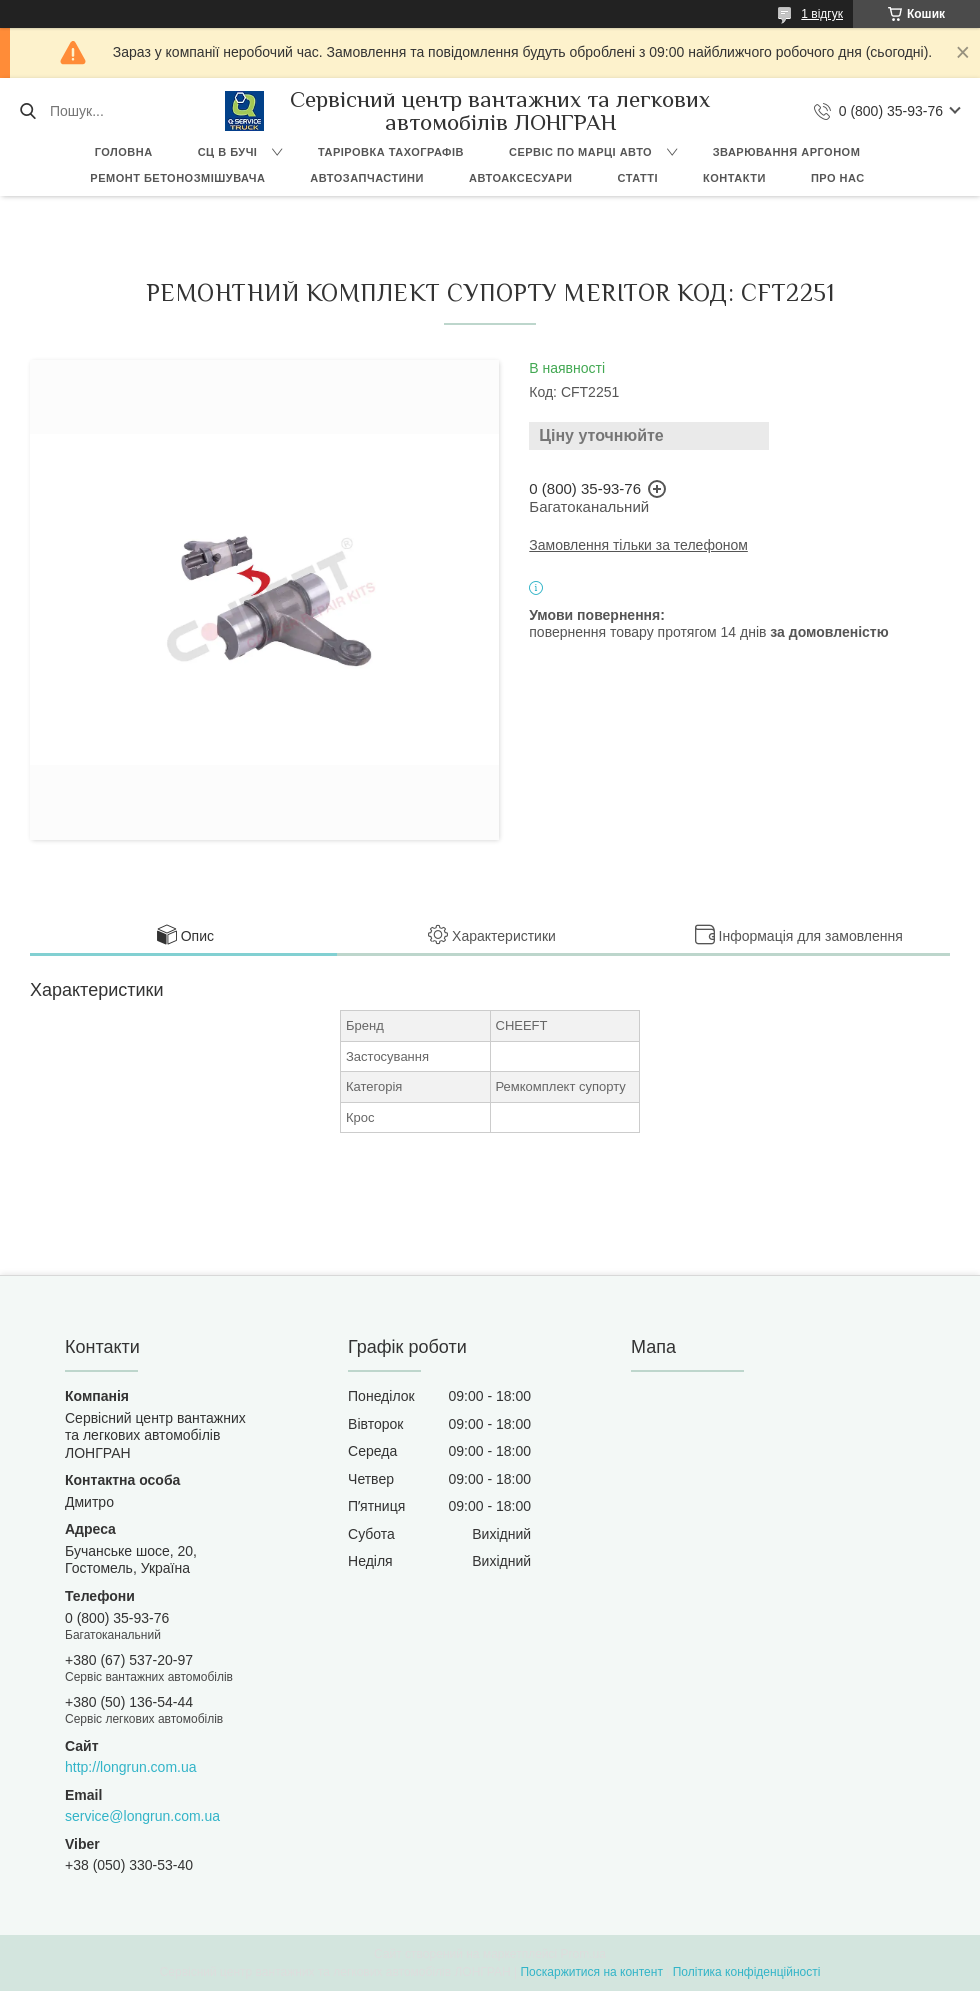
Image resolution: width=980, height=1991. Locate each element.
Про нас (838, 178)
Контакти (734, 178)
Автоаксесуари (521, 178)
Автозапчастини (367, 178)
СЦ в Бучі (228, 152)
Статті (637, 178)
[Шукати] (27, 111)
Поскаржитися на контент (591, 1972)
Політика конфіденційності (747, 1972)
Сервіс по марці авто (580, 152)
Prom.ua (583, 1954)
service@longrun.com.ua (142, 1816)
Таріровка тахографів (391, 152)
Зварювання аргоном (787, 152)
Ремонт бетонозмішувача (177, 178)
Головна (124, 152)
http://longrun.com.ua (131, 1767)
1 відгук (822, 14)
